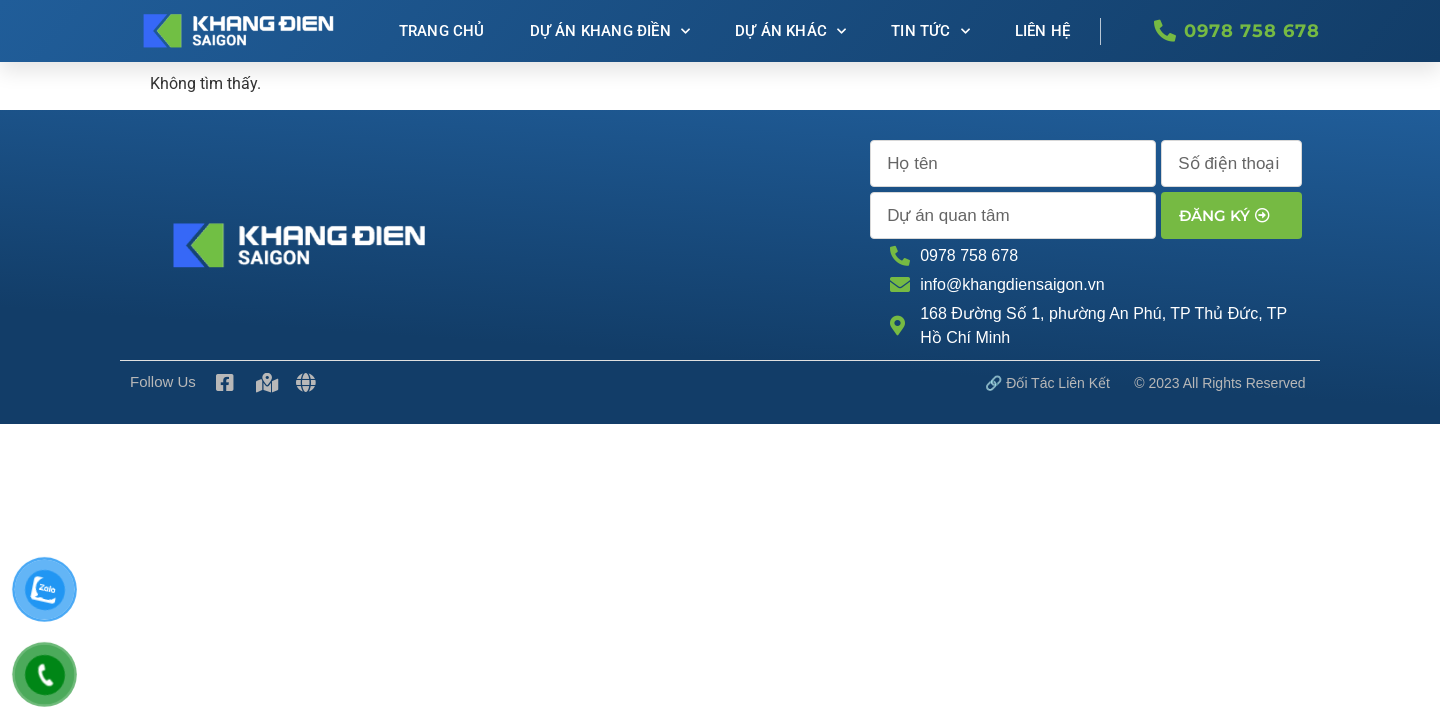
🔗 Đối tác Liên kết (1047, 383)
